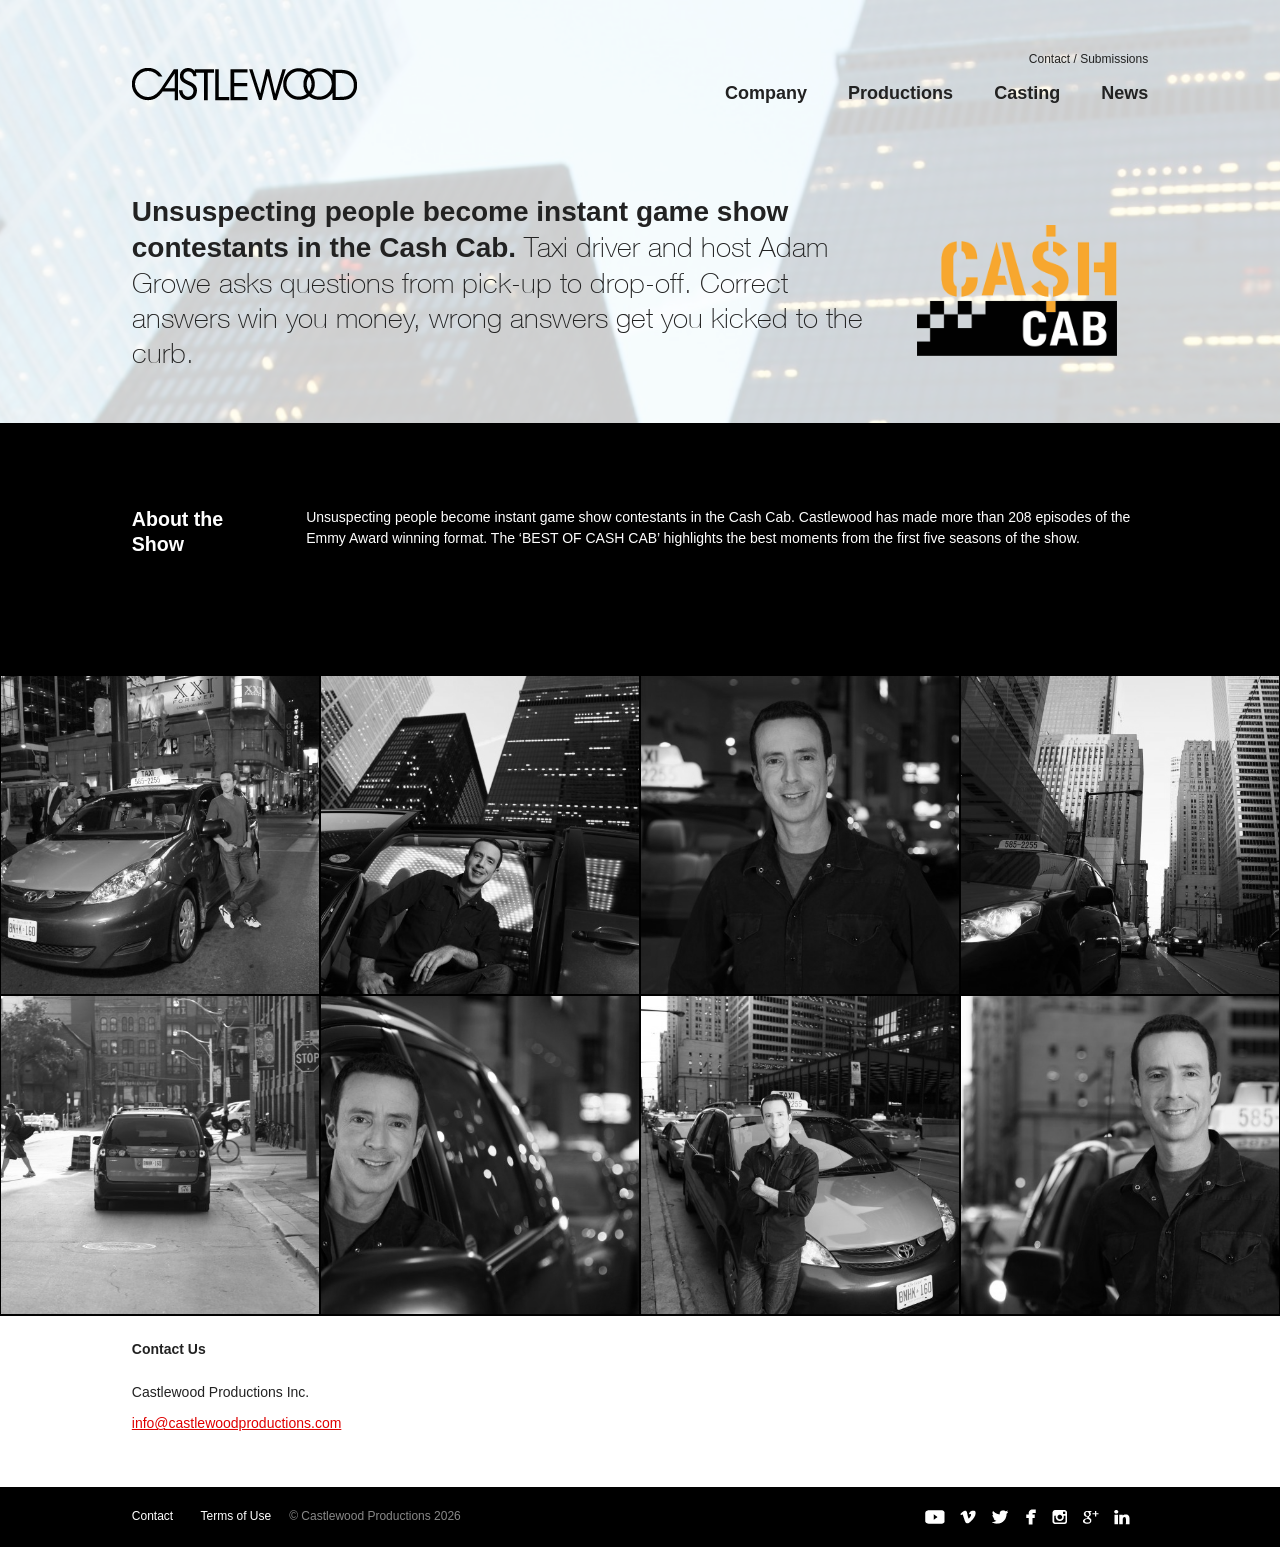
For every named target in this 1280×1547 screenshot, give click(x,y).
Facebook (1029, 1517)
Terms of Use (236, 1516)
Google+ (1091, 1517)
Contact (152, 1516)
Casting (1027, 93)
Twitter (1000, 1517)
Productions (900, 93)
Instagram (1060, 1517)
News (1124, 93)
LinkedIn (1122, 1517)
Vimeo (968, 1517)
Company (766, 93)
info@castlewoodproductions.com (237, 1423)
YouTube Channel (935, 1517)
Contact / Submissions (1088, 59)
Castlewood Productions (244, 84)
